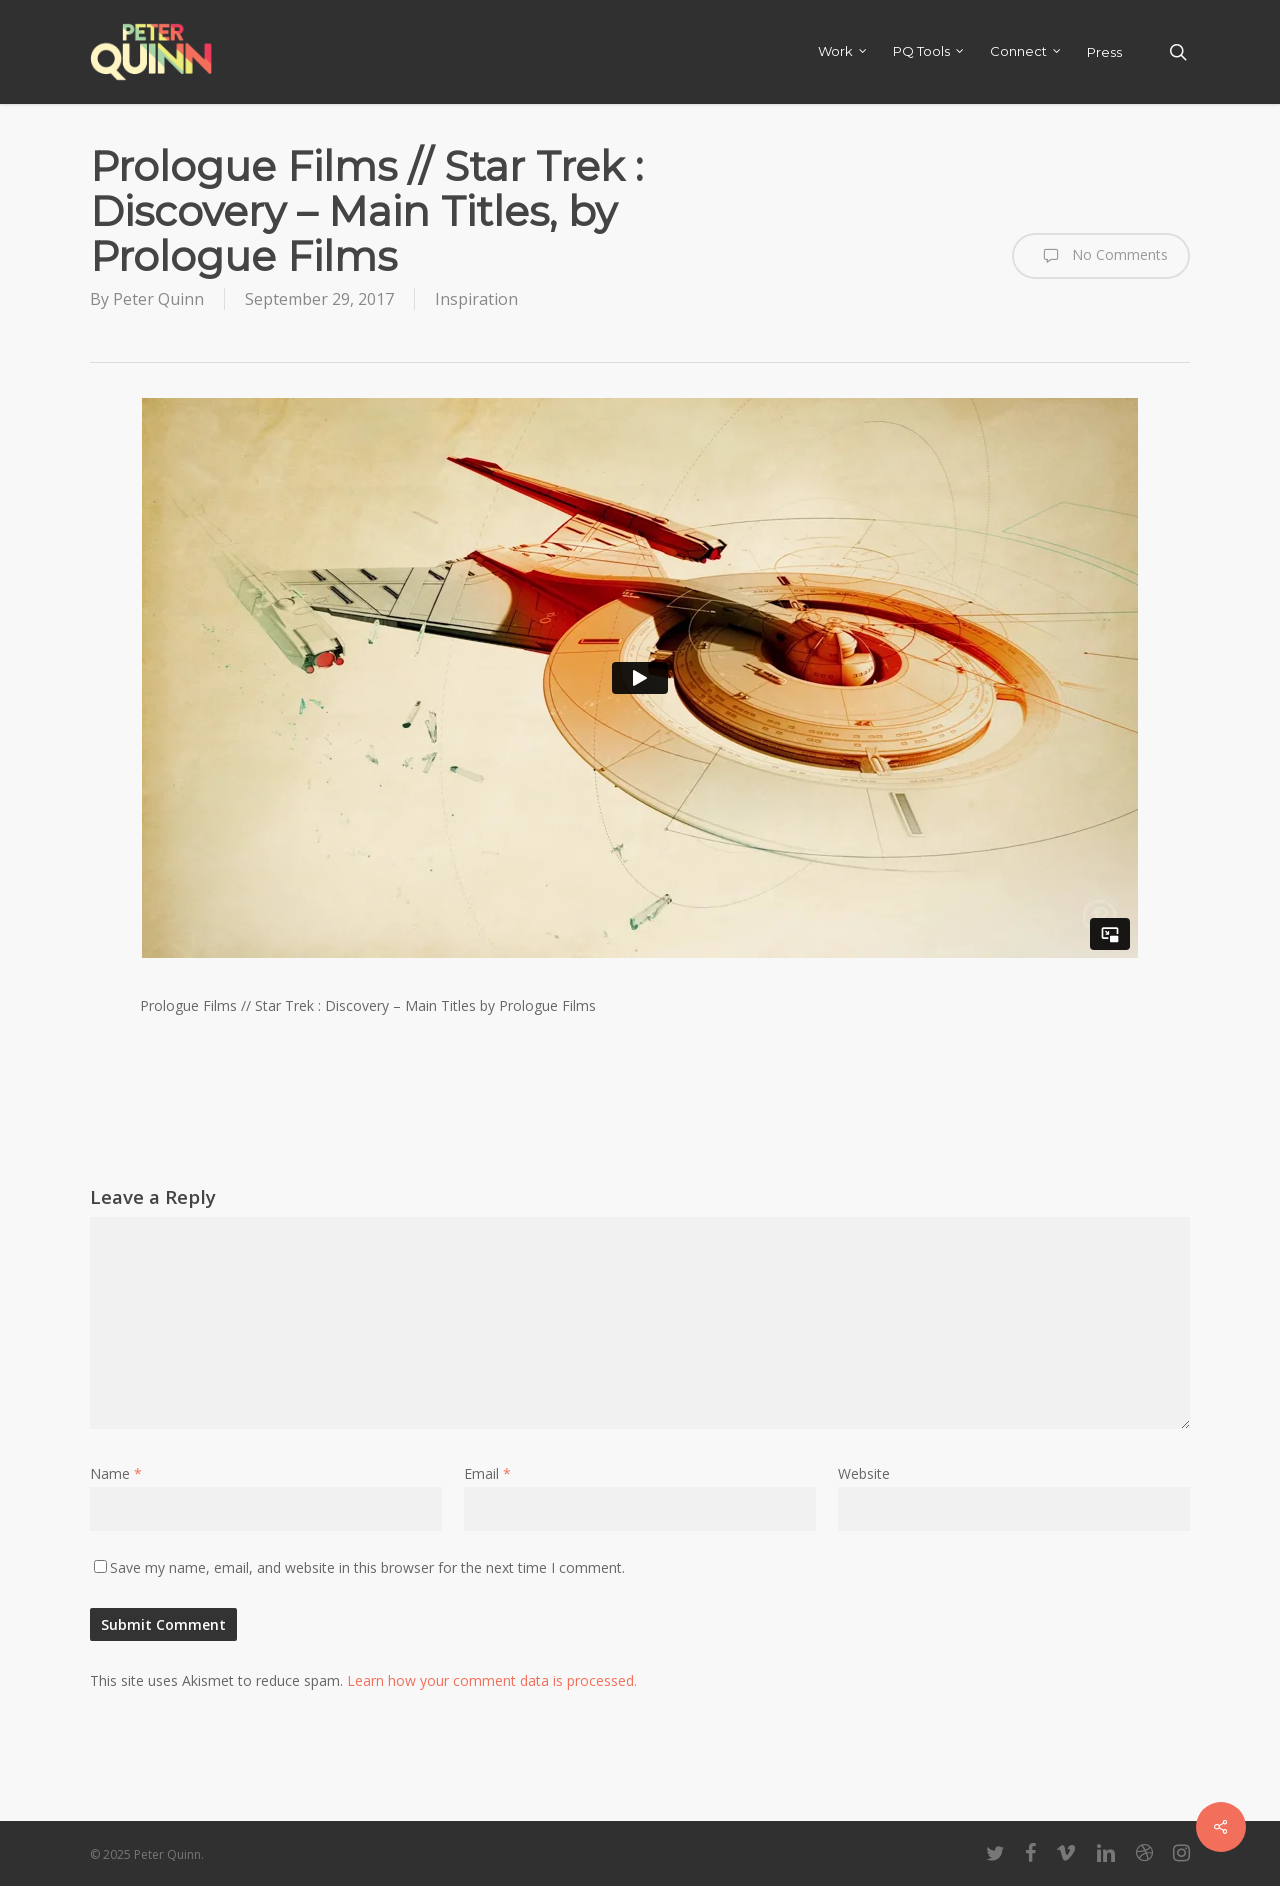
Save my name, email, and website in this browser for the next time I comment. (367, 1567)
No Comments (1101, 256)
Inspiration (476, 299)
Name (116, 1473)
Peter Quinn (158, 299)
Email (487, 1473)
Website (864, 1473)
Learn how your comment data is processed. (492, 1680)
